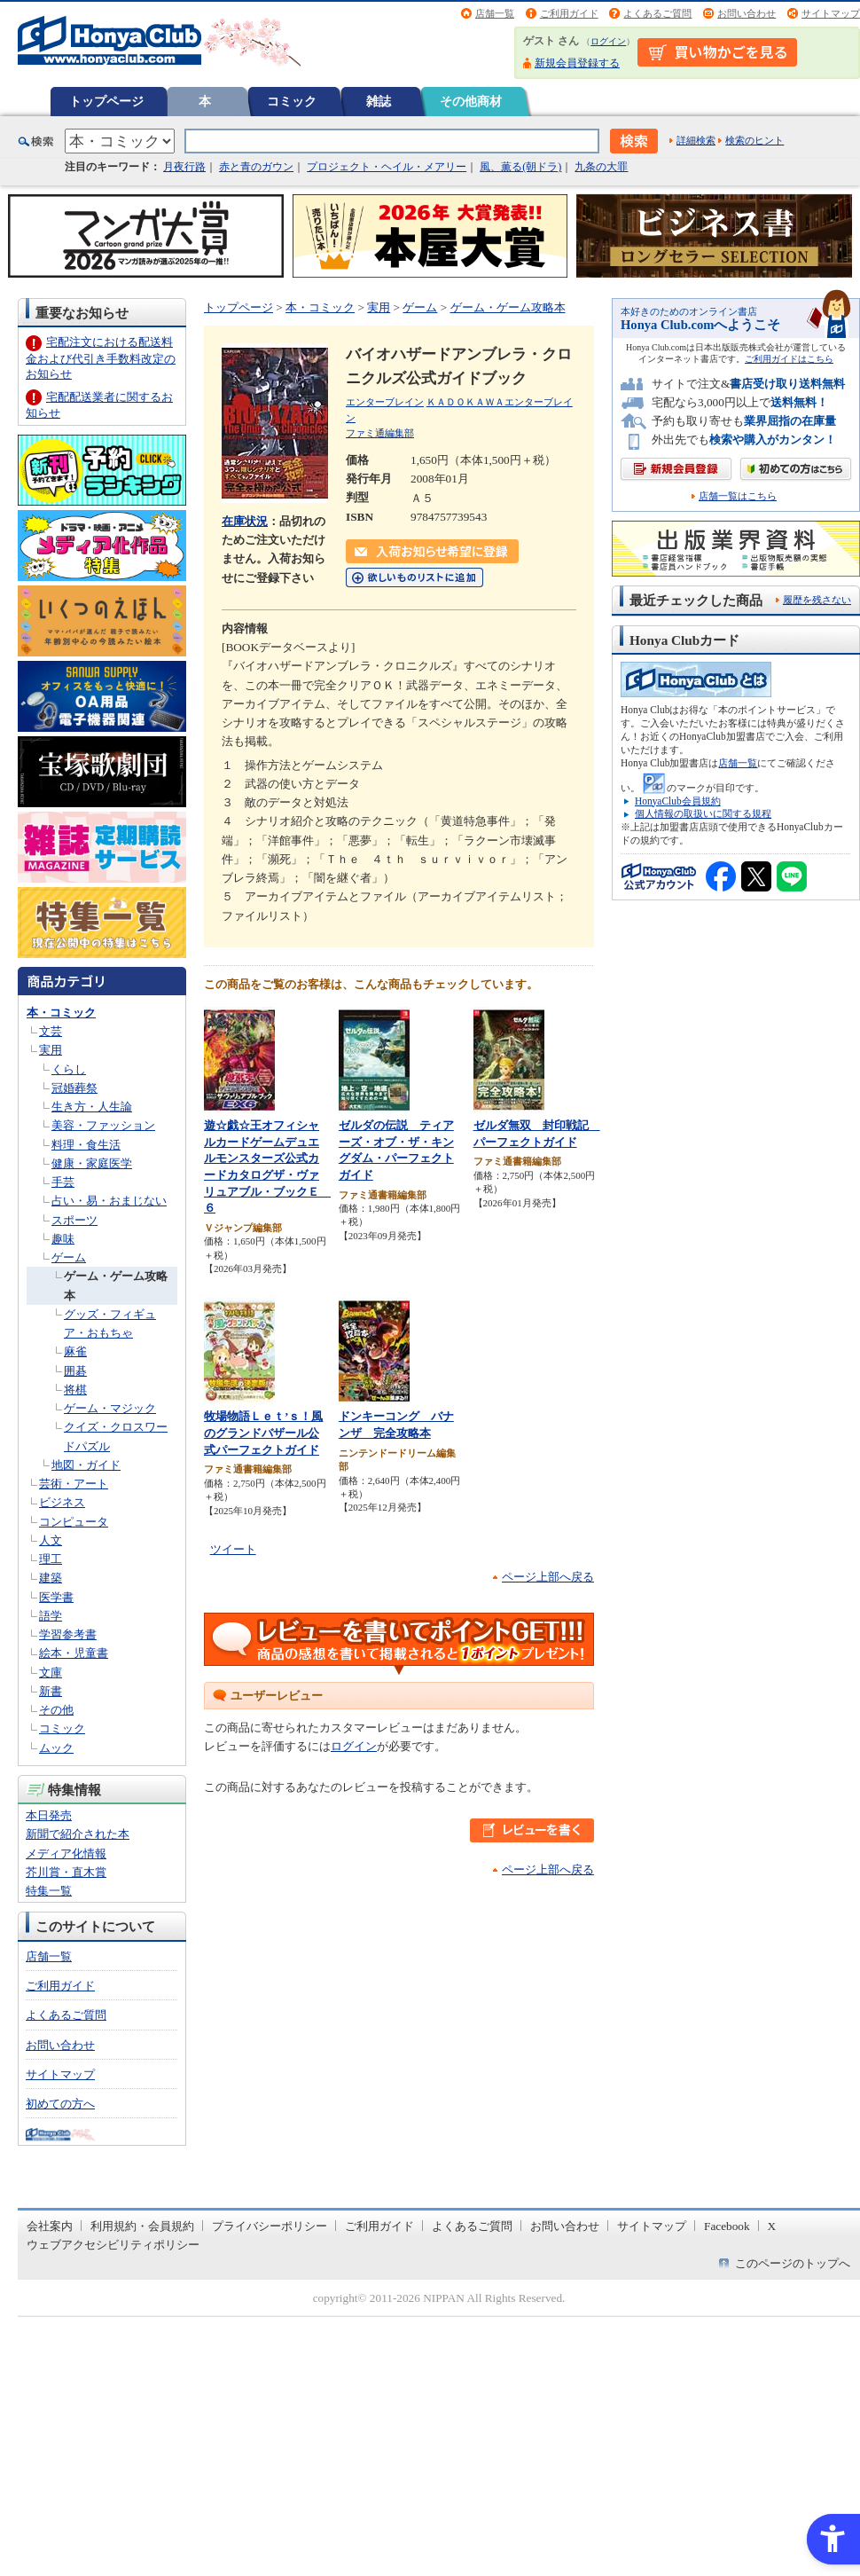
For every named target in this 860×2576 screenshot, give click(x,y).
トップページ (106, 101)
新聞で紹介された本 (77, 1834)
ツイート (233, 1549)
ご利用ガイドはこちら (789, 359)
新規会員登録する (577, 63)
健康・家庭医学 (91, 1163)
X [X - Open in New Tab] (772, 2226)
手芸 (62, 1182)
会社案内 (50, 2226)
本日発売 (49, 1815)
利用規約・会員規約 (142, 2226)
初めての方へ (60, 2103)
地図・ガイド (86, 1465)
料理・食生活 (86, 1144)
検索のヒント (754, 140)
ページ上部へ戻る (548, 1576)
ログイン (608, 41)
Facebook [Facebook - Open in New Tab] (727, 2226)
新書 (50, 1691)
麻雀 (75, 1351)
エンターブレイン (385, 402)
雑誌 (378, 101)
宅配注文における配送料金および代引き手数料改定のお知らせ (101, 358)
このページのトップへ (792, 2263)
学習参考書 (68, 1634)
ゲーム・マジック (110, 1408)
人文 (50, 1540)
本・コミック (61, 1012)
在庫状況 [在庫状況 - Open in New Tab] (245, 521)
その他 (56, 1709)
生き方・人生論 (91, 1106)
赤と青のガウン (256, 167)
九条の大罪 (601, 167)
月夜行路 (184, 167)
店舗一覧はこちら (738, 496)
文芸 (50, 1031)
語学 (50, 1615)
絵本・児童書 (73, 1653)
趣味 (62, 1238)
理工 (50, 1559)
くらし (68, 1069)
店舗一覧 (494, 13)
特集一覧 (49, 1890)
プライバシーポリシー (269, 2226)
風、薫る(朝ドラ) (520, 167)
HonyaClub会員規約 (678, 801)
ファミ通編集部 (380, 433)
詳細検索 (695, 140)
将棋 (75, 1389)
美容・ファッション (103, 1125)
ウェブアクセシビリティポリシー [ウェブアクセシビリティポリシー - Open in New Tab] (113, 2244)
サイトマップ (830, 13)
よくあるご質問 (657, 13)
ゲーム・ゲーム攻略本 (508, 307)
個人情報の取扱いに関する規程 (703, 813)
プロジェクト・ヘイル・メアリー (386, 167)
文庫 (50, 1672)
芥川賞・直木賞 (66, 1872)
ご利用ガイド (569, 13)
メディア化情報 (66, 1853)
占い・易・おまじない (109, 1200)
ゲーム (68, 1257)
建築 (50, 1577)
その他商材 (471, 101)
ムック (56, 1748)
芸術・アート (73, 1483)
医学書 (56, 1597)
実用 (50, 1049)
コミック (292, 101)
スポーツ (74, 1220)
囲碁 (75, 1371)
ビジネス (62, 1502)
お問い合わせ (746, 13)
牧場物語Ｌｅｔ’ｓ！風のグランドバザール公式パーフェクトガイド (263, 1433)
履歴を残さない (817, 599)
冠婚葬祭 (74, 1088)
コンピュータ (73, 1521)
